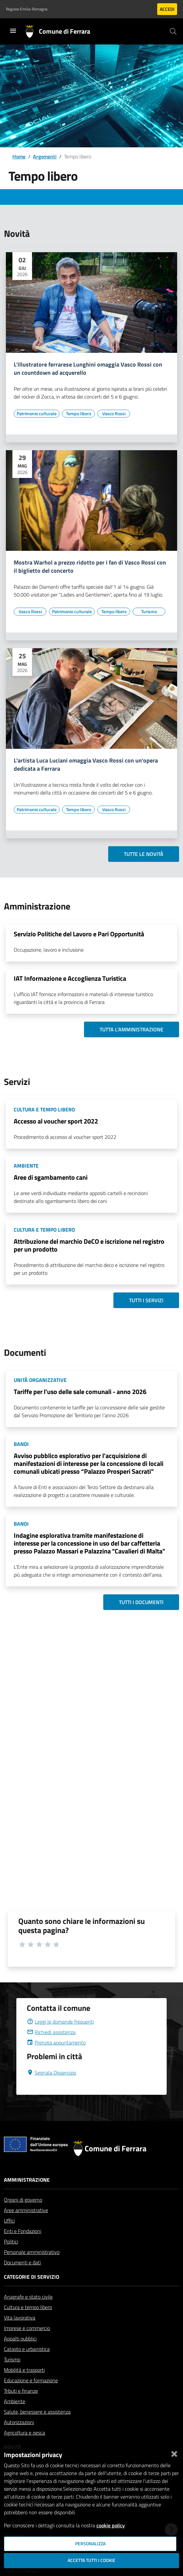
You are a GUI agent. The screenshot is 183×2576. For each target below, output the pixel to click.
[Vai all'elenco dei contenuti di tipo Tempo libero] (78, 414)
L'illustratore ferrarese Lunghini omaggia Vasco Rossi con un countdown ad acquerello (88, 369)
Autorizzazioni (19, 2422)
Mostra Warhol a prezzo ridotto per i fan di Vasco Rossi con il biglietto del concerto (90, 567)
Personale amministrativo (31, 2252)
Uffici (9, 2220)
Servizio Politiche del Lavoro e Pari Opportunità (79, 934)
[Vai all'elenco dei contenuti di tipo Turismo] (149, 611)
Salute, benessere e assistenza (37, 2412)
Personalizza (90, 2543)
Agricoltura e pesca (24, 2433)
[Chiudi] (174, 2452)
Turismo (12, 2359)
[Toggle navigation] (13, 31)
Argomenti (45, 156)
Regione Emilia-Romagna (26, 9)
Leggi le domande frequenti (60, 2022)
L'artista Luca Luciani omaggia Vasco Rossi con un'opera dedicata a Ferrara (86, 765)
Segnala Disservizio (51, 2072)
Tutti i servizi (146, 1300)
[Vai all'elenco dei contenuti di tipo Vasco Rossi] (113, 414)
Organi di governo (23, 2200)
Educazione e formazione (31, 2380)
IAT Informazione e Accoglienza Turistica (70, 978)
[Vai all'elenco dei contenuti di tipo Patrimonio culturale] (36, 414)
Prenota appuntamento (56, 2042)
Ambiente (14, 2401)
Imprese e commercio (27, 2328)
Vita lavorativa (19, 2318)
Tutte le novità (143, 854)
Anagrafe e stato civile (28, 2297)
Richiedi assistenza (51, 2032)
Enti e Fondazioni (22, 2231)
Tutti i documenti (141, 1602)
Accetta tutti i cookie (91, 2560)
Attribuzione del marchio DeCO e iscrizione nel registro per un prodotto (89, 1245)
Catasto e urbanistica (27, 2349)
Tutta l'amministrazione (131, 1029)
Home (18, 156)
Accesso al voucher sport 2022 (56, 1121)
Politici (11, 2241)
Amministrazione (27, 2180)
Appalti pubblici (20, 2338)
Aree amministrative (26, 2210)
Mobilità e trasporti (24, 2370)
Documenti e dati (22, 2262)
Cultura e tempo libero (28, 2307)
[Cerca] (173, 31)
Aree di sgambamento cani (51, 1177)
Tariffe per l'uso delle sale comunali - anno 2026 (80, 1391)
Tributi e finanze (21, 2391)
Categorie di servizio (31, 2277)
